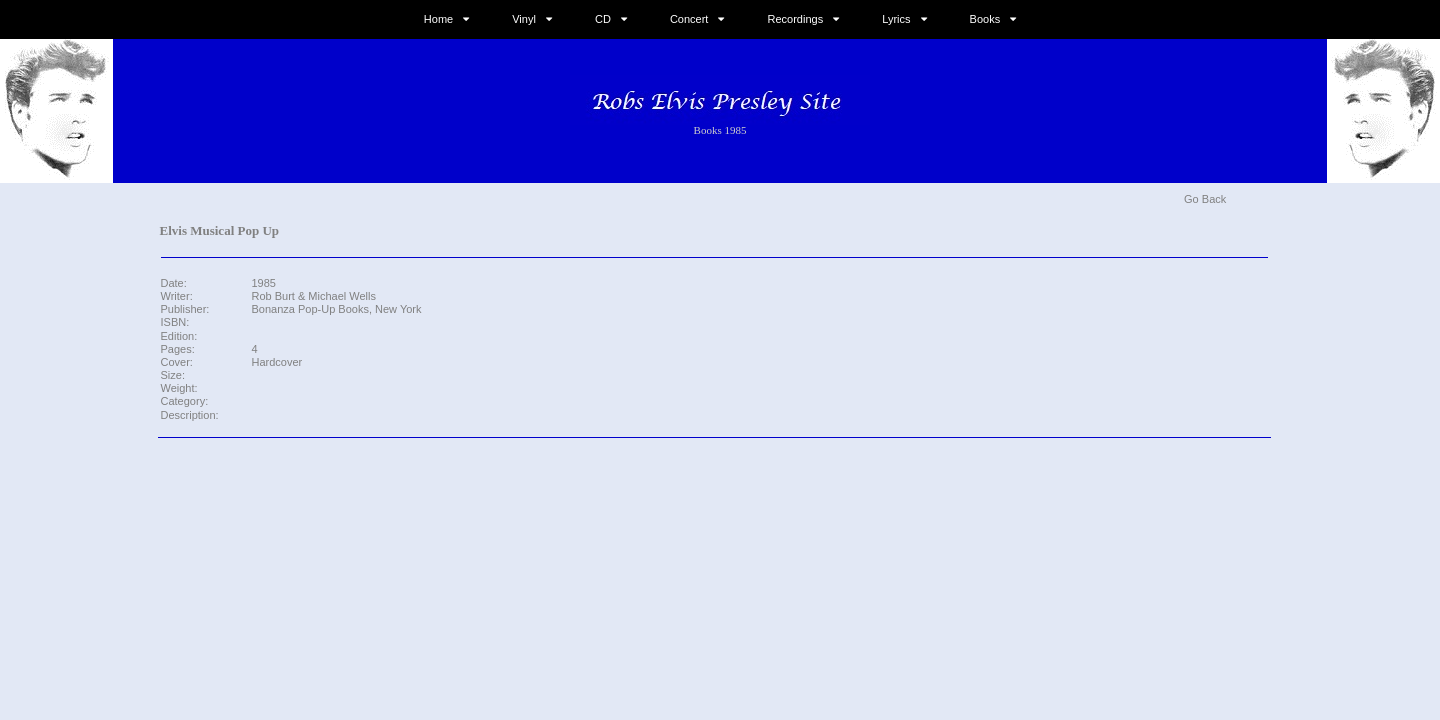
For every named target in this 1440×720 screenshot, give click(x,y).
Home (438, 19)
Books (985, 19)
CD (603, 19)
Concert (689, 19)
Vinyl (524, 19)
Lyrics (896, 19)
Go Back (1205, 199)
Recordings (796, 19)
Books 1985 (720, 130)
